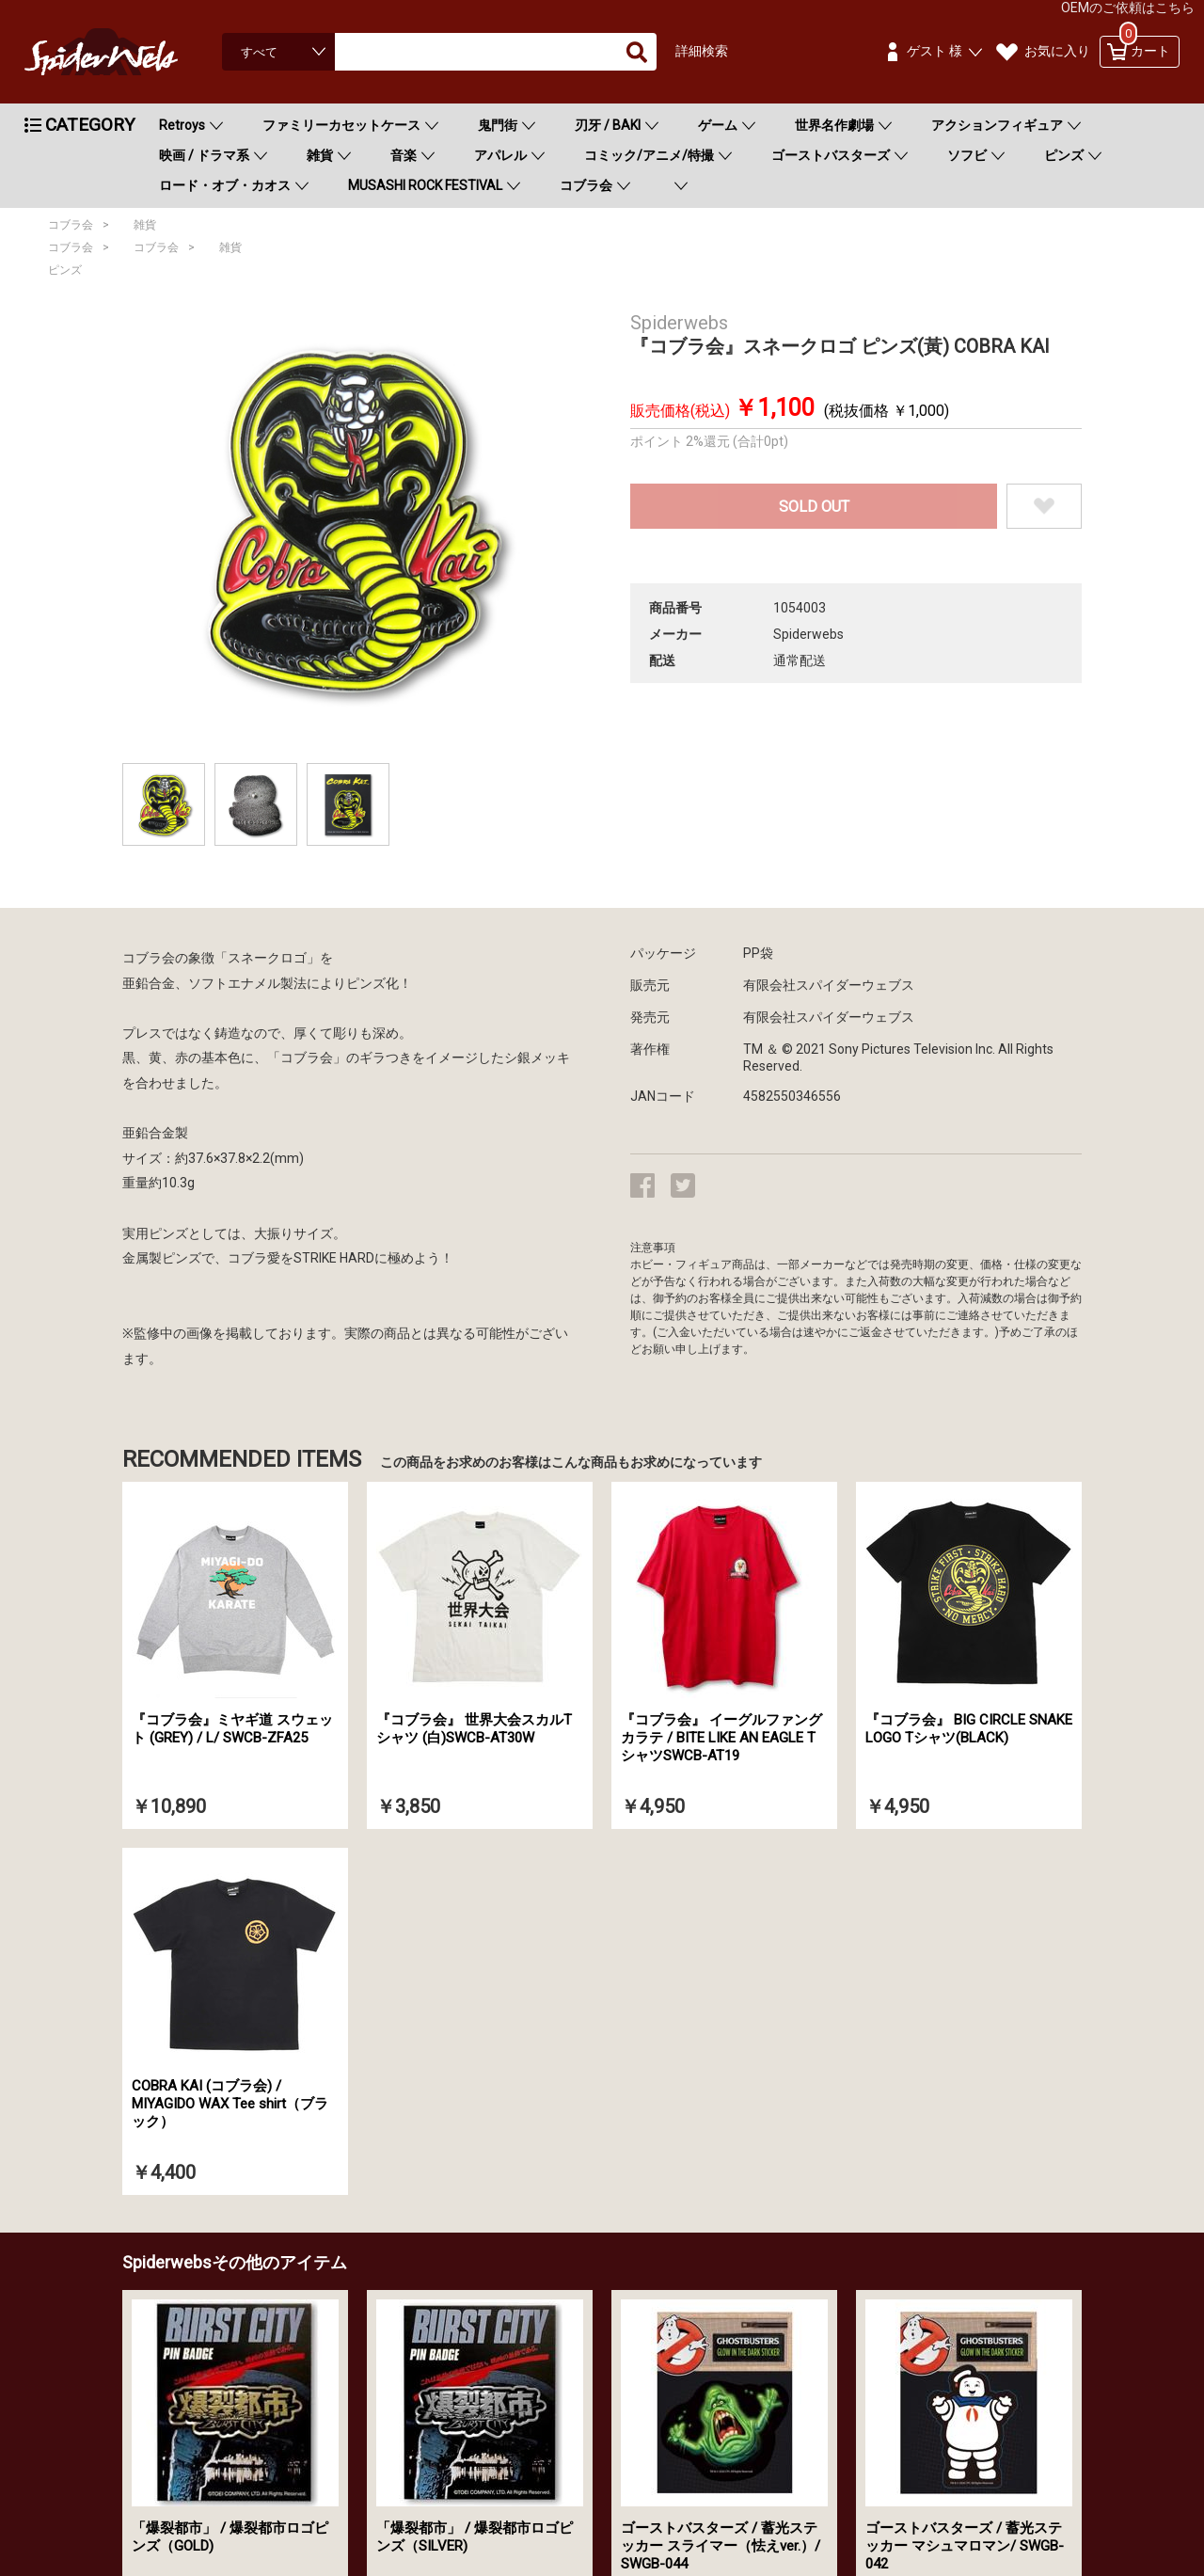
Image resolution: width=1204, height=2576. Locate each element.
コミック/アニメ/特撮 (649, 155)
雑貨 (320, 155)
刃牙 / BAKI (608, 125)
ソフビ (967, 155)
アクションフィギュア (997, 125)
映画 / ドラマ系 (204, 155)
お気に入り (1057, 50)
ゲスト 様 (934, 50)
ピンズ (1064, 155)
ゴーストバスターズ (830, 155)
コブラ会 (586, 185)
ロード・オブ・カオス (225, 185)
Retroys (182, 125)
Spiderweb (118, 51)
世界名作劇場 (834, 125)
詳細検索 (701, 50)
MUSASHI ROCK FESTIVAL (425, 185)
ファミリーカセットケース (341, 125)
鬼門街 (497, 125)
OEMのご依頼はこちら (1128, 7)
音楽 (403, 155)
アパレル (500, 155)
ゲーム (717, 125)
